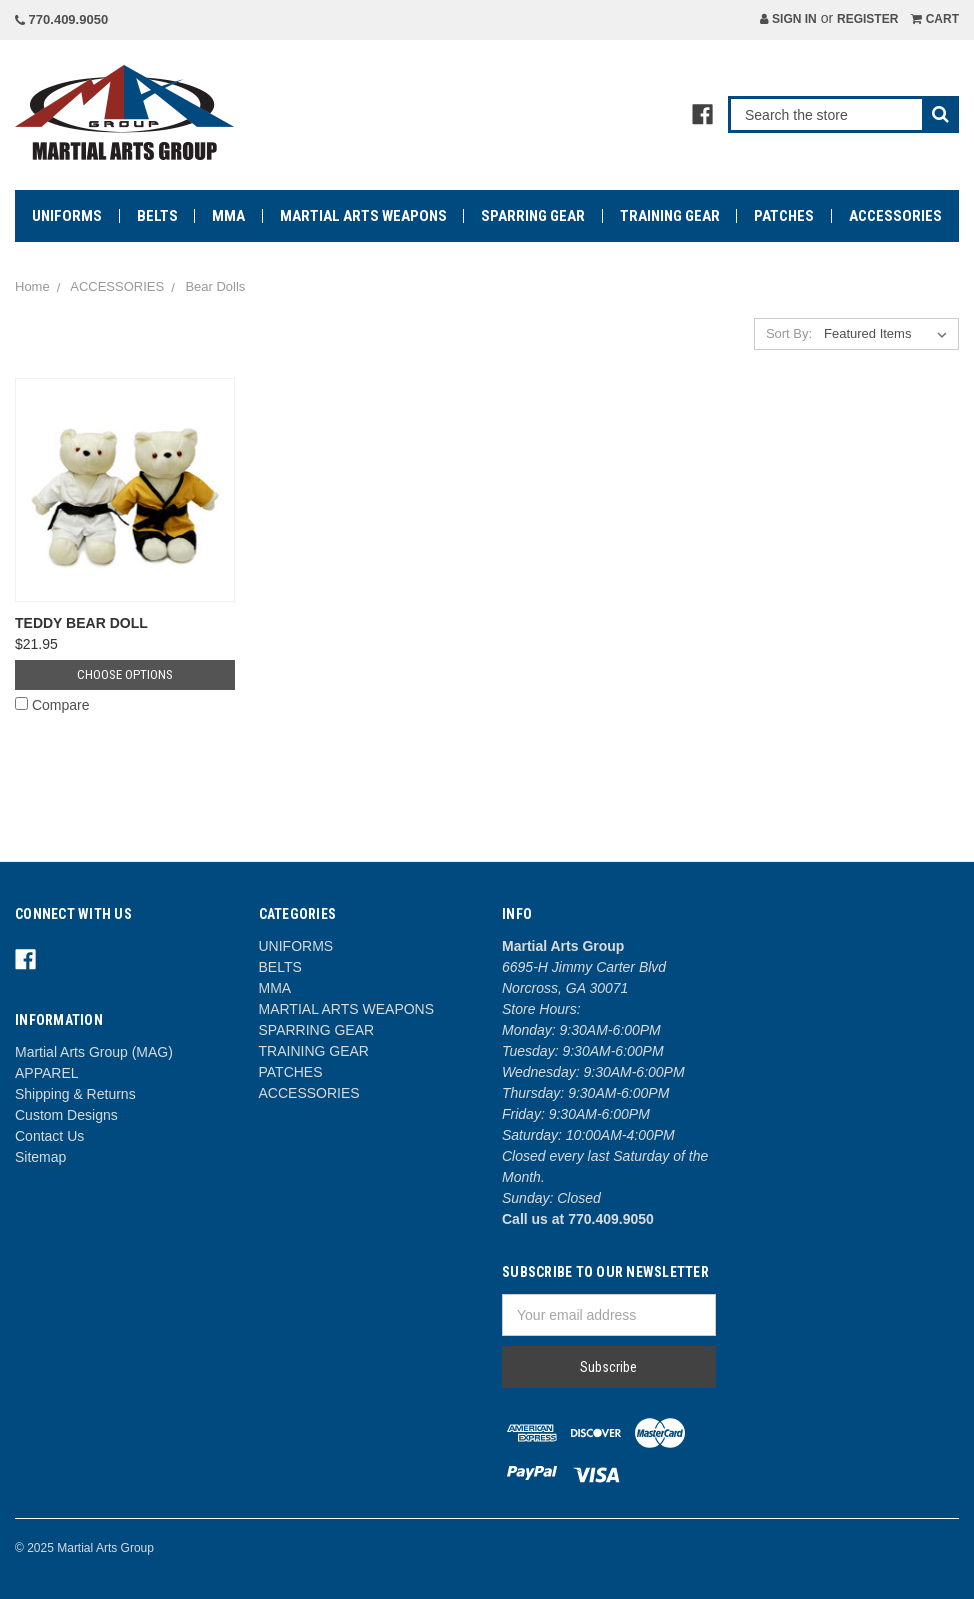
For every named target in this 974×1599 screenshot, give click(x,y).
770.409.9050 (61, 19)
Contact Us (49, 1136)
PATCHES (784, 216)
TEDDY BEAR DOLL (81, 623)
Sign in (788, 19)
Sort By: (789, 333)
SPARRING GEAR (533, 216)
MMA (228, 216)
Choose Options (125, 674)
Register (867, 19)
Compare (52, 705)
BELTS (157, 216)
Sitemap (40, 1157)
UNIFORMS (67, 216)
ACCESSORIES (895, 216)
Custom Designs (66, 1115)
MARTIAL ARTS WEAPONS (363, 216)
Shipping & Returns (75, 1094)
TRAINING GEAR (670, 216)
